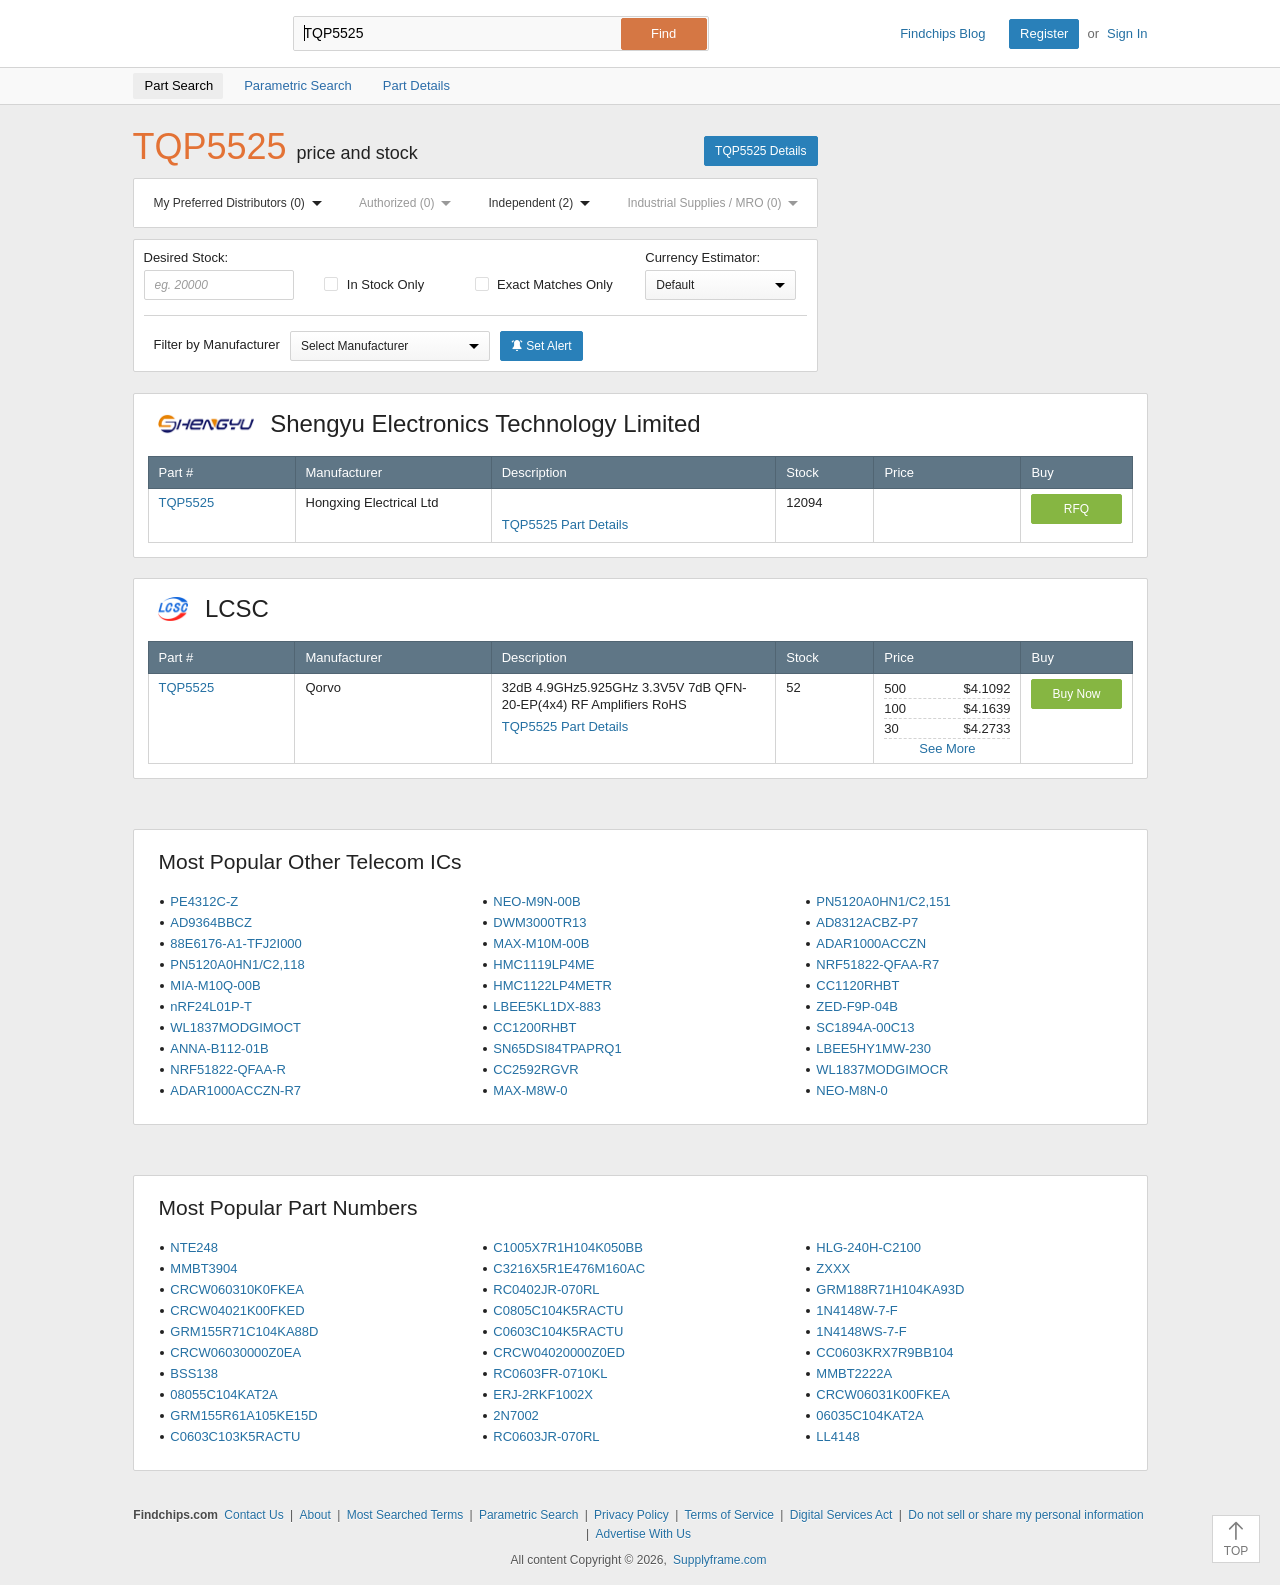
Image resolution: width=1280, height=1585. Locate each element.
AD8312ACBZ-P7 (867, 922)
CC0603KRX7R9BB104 (884, 1352)
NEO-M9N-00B (536, 901)
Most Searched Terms (405, 1515)
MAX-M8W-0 (530, 1090)
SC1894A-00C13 (865, 1027)
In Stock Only (374, 284)
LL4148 (837, 1436)
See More (947, 748)
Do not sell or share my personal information (1025, 1515)
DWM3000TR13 (539, 922)
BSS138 (194, 1373)
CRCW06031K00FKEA (883, 1394)
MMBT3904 (203, 1268)
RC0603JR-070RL (546, 1436)
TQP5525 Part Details (565, 524)
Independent (544, 203)
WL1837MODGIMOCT (235, 1027)
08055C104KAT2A (223, 1394)
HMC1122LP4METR (552, 985)
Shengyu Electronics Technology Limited (440, 423)
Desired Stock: (219, 275)
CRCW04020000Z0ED (559, 1352)
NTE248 (194, 1247)
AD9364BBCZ (211, 922)
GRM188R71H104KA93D (890, 1289)
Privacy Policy (631, 1515)
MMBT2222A (854, 1373)
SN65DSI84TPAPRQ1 (557, 1048)
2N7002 (516, 1415)
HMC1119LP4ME (543, 964)
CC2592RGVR (535, 1069)
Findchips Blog (942, 33)
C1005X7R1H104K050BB (568, 1247)
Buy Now (1076, 694)
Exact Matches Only (544, 284)
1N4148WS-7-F (861, 1331)
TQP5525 (187, 502)
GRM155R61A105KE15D (243, 1415)
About (314, 1515)
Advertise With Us (643, 1534)
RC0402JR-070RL (546, 1289)
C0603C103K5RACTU (235, 1436)
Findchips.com (198, 34)
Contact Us (253, 1515)
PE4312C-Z (204, 901)
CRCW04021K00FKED (237, 1310)
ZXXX (833, 1268)
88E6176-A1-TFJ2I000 (236, 943)
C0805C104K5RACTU (558, 1310)
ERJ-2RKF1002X (543, 1394)
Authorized (409, 203)
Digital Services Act (841, 1515)
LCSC (224, 608)
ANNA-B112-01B (219, 1048)
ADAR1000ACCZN (871, 943)
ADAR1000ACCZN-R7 (235, 1090)
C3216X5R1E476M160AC (569, 1268)
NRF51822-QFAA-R (228, 1069)
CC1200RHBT (534, 1027)
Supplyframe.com (719, 1560)
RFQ (1076, 509)
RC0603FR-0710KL (550, 1373)
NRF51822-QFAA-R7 (877, 964)
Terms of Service (729, 1515)
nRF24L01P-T (211, 1006)
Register (1044, 33)
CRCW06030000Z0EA (235, 1352)
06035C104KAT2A (869, 1415)
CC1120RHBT (857, 985)
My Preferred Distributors (242, 203)
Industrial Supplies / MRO (716, 203)
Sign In (1127, 33)
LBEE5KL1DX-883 (547, 1006)
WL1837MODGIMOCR (882, 1069)
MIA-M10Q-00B (215, 985)
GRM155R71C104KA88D (244, 1331)
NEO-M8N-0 (852, 1090)
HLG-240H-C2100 (868, 1247)
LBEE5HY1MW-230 (873, 1048)
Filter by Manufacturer (217, 344)
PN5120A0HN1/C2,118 (237, 964)
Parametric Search (528, 1515)
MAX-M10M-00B (541, 943)
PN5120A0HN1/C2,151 (883, 901)
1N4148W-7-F (856, 1310)
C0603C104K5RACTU (558, 1331)
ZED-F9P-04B (857, 1006)
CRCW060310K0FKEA (237, 1289)
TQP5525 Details (760, 151)
